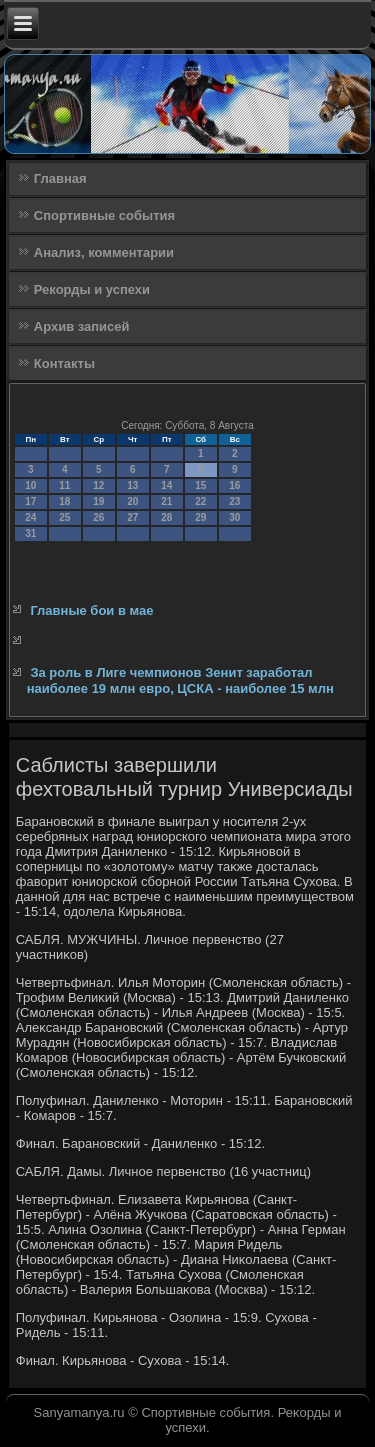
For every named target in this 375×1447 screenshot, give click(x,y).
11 (64, 485)
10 (30, 485)
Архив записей (82, 326)
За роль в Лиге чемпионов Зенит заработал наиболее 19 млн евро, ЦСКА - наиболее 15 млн (180, 680)
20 (132, 501)
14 (166, 485)
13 (132, 485)
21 (166, 501)
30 (234, 517)
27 (132, 517)
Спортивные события (104, 215)
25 (64, 517)
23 (234, 501)
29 (200, 517)
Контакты (64, 363)
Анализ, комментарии (104, 252)
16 (234, 485)
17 (30, 501)
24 (30, 517)
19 (98, 501)
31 (30, 533)
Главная (60, 178)
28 (166, 517)
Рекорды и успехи (92, 289)
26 (98, 517)
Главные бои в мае (91, 610)
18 (64, 501)
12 (98, 485)
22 (200, 501)
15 (200, 485)
